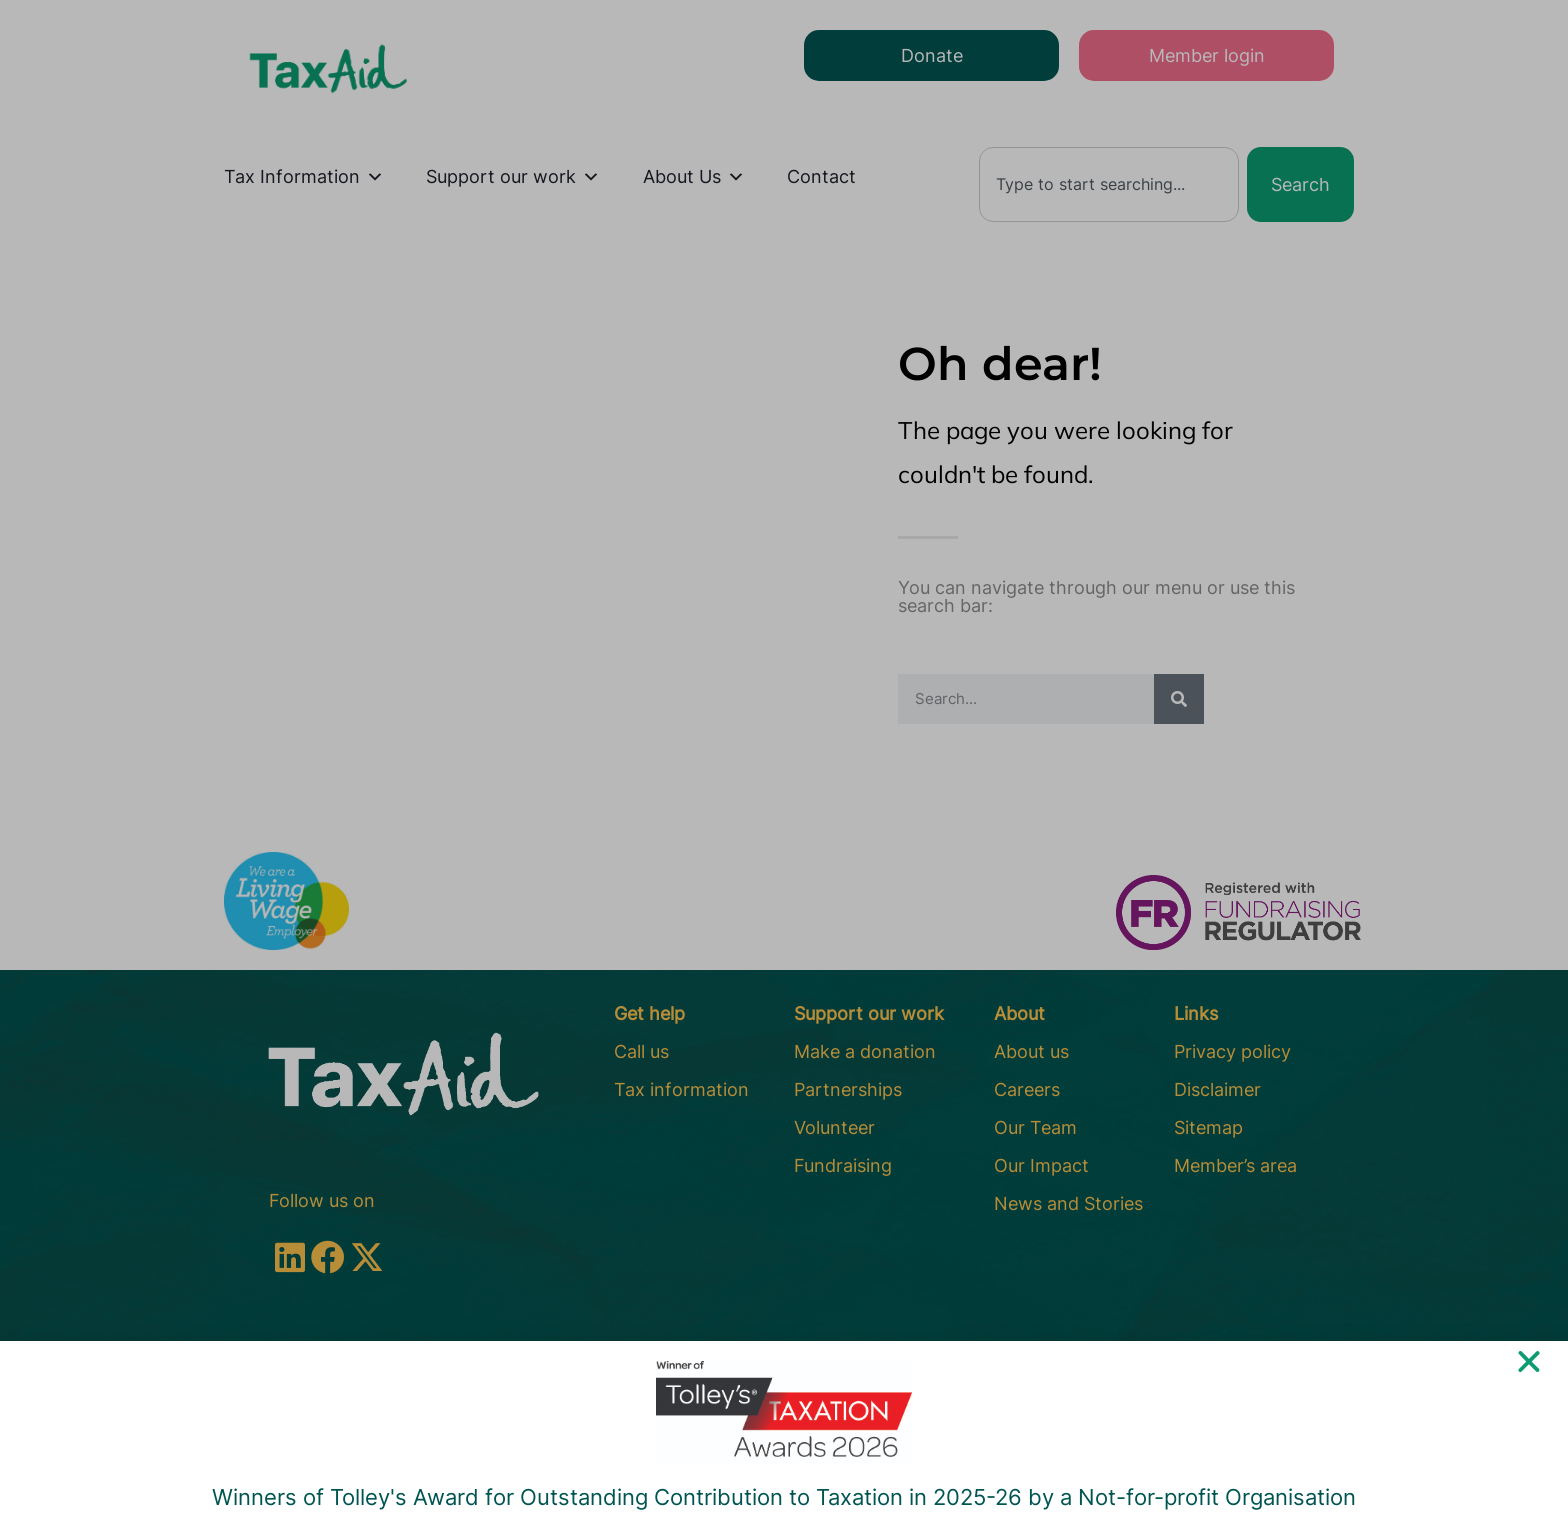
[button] (1529, 1377)
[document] (784, 761)
